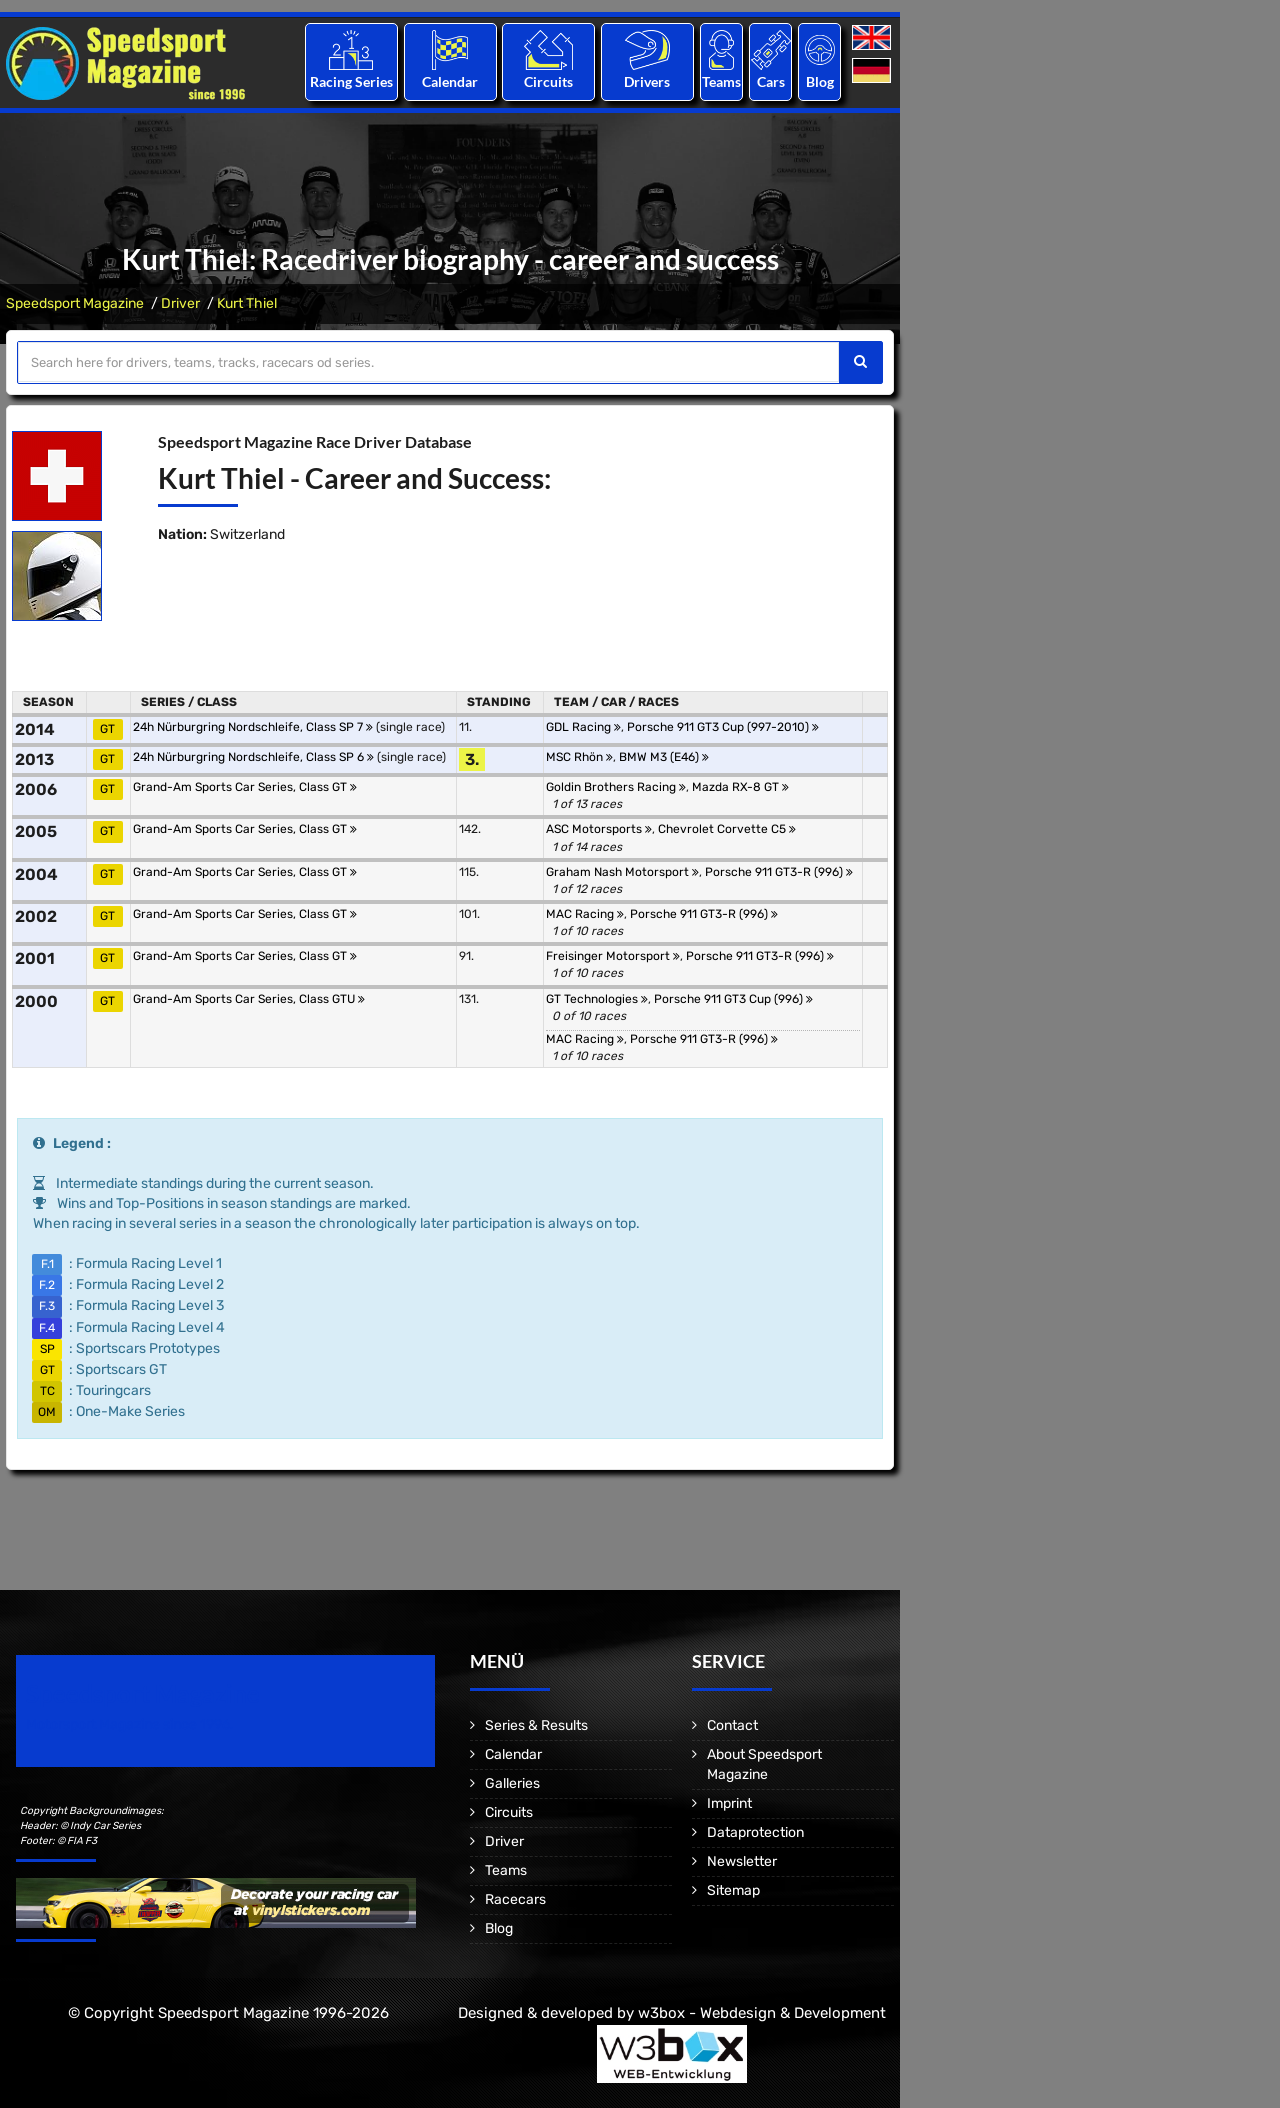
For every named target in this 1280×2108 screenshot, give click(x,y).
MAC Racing (585, 914)
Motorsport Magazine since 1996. (130, 1724)
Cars (771, 81)
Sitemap (733, 1890)
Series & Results (536, 1725)
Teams (721, 81)
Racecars (515, 1899)
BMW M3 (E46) (664, 757)
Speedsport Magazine (75, 303)
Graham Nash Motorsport (622, 872)
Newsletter (742, 1861)
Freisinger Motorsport (613, 956)
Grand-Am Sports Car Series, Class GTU (249, 999)
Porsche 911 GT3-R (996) (779, 872)
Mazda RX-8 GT (740, 787)
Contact (732, 1725)
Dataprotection (755, 1832)
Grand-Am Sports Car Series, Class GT (245, 787)
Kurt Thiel (247, 303)
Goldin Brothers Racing (616, 787)
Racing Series (351, 81)
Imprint (729, 1803)
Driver (180, 303)
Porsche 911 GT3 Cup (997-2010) (723, 727)
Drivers (647, 81)
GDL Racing (583, 727)
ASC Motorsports (599, 829)
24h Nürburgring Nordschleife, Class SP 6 (253, 757)
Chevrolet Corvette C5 (727, 829)
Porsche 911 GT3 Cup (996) (733, 999)
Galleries (512, 1783)
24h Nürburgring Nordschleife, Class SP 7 (253, 727)
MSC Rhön (579, 757)
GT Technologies (597, 999)
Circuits (548, 81)
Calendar (450, 81)
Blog (820, 81)
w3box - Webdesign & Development (762, 2013)
